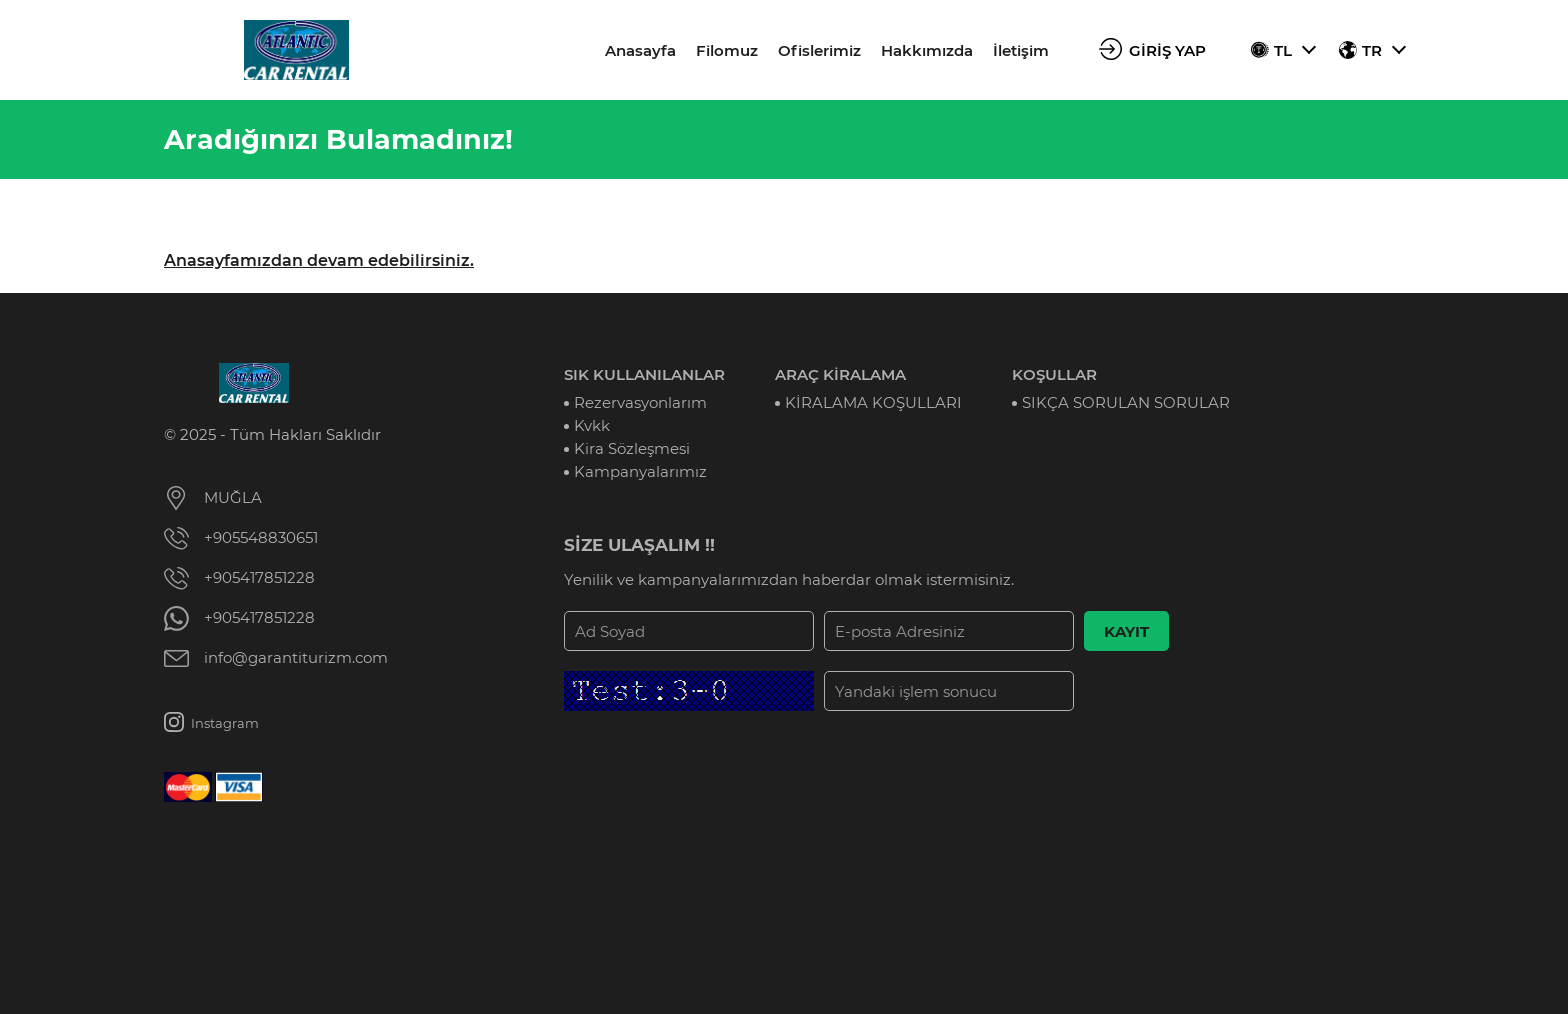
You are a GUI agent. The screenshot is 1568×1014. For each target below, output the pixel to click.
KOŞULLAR (1054, 374)
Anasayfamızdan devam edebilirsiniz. (319, 260)
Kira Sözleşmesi (632, 448)
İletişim (1021, 50)
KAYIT (1126, 631)
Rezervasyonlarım (640, 402)
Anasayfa (640, 50)
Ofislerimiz (819, 50)
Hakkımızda (927, 50)
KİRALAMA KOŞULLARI (873, 402)
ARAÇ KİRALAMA (840, 374)
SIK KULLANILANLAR (644, 374)
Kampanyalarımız (640, 471)
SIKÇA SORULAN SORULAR (1126, 402)
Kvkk (592, 425)
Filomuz (727, 50)
